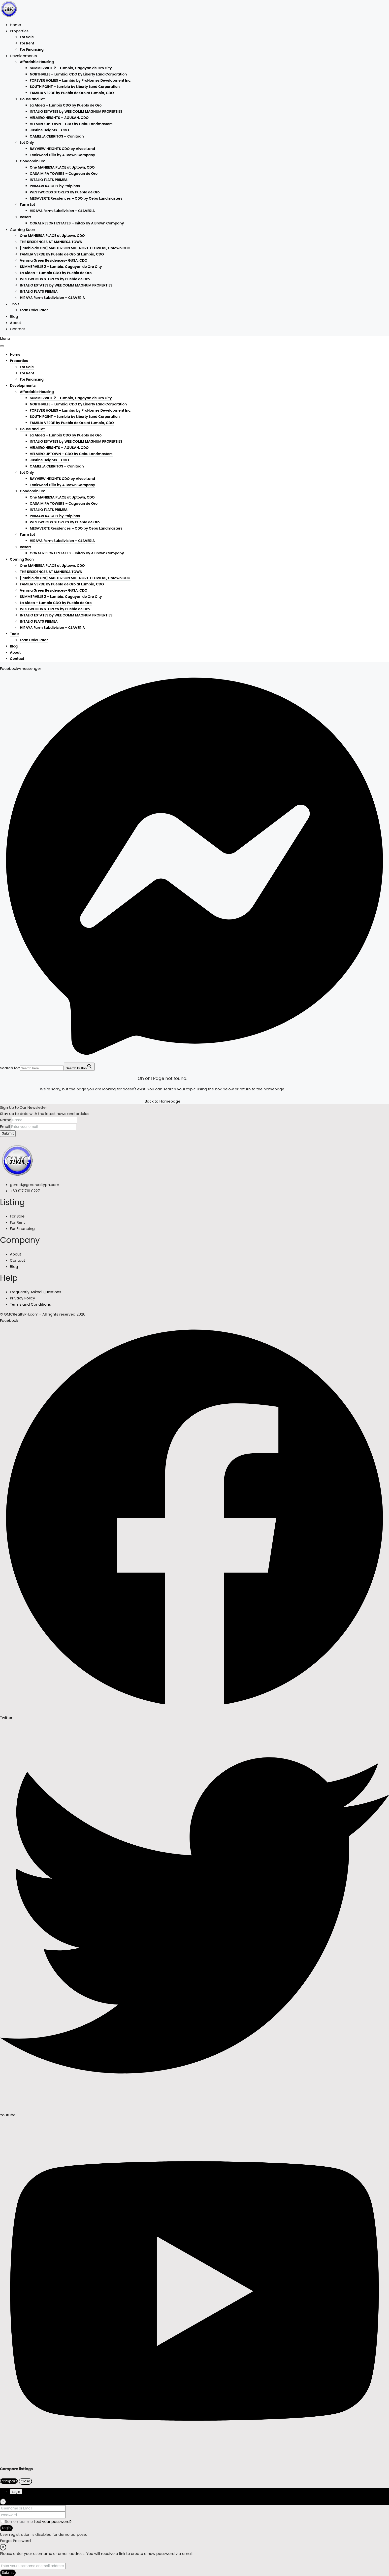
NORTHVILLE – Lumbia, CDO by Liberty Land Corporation (78, 74)
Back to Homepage (162, 1101)
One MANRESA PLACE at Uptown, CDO (62, 167)
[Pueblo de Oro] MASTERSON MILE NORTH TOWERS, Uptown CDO (75, 248)
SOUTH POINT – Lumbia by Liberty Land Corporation (75, 86)
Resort (25, 217)
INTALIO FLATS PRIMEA (48, 179)
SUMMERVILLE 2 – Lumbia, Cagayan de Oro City (71, 68)
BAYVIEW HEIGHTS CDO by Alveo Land (62, 148)
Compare (9, 2481)
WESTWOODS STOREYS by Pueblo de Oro (65, 192)
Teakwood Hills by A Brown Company (62, 154)
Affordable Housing (37, 61)
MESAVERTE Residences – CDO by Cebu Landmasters (76, 198)
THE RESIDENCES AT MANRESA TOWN (51, 241)
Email (5, 1126)
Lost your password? (52, 2521)
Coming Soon (22, 229)
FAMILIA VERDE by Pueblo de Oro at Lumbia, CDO (72, 92)
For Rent (27, 43)
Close (25, 2481)
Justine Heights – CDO (49, 130)
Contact (17, 328)
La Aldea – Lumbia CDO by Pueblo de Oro (65, 105)
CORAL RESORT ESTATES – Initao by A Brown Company (77, 223)
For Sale (27, 37)
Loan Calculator (34, 310)
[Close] (3, 2502)
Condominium (32, 161)
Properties (19, 31)
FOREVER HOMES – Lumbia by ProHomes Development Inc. (80, 80)
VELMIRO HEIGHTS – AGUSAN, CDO (59, 117)
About (15, 322)
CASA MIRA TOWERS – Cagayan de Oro (63, 173)
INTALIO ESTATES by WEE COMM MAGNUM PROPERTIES (76, 111)
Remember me (17, 2521)
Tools (15, 304)
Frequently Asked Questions (35, 1291)
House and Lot (32, 99)
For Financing (32, 49)
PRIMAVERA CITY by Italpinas (55, 185)
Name (5, 1119)
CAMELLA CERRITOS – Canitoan (57, 136)
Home (15, 24)
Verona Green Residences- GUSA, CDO (53, 260)
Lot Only (27, 142)
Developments (23, 55)
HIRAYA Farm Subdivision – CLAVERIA (62, 210)
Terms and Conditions (30, 1304)
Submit (8, 1133)
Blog (14, 316)
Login (6, 2528)
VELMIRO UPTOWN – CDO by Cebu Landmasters (71, 123)
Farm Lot (27, 204)
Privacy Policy (22, 1298)
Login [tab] (16, 2492)
